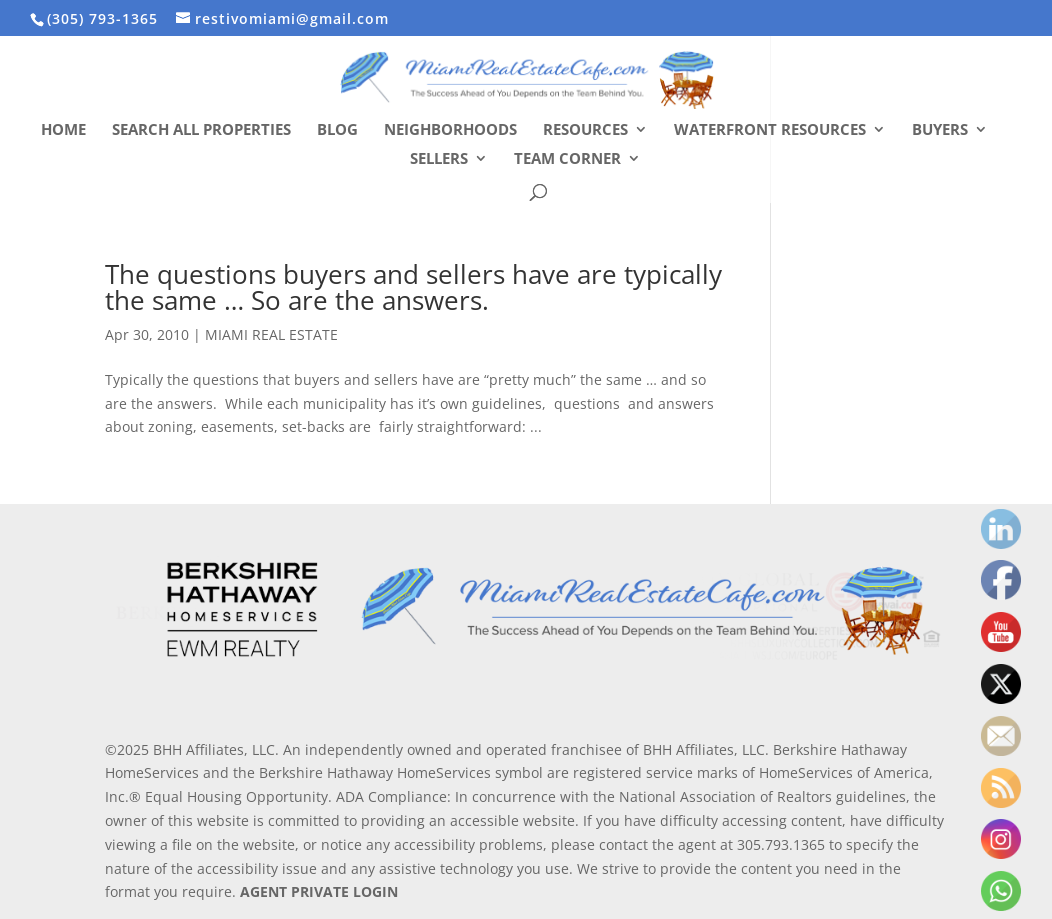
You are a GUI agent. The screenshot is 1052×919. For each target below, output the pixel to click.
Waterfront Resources (770, 130)
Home (63, 130)
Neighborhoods (450, 130)
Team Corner (567, 159)
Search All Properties (201, 130)
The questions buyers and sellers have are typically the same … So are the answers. (413, 287)
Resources (585, 130)
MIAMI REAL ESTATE (271, 334)
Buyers (940, 130)
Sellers (439, 159)
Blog (337, 130)
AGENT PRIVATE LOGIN (319, 891)
